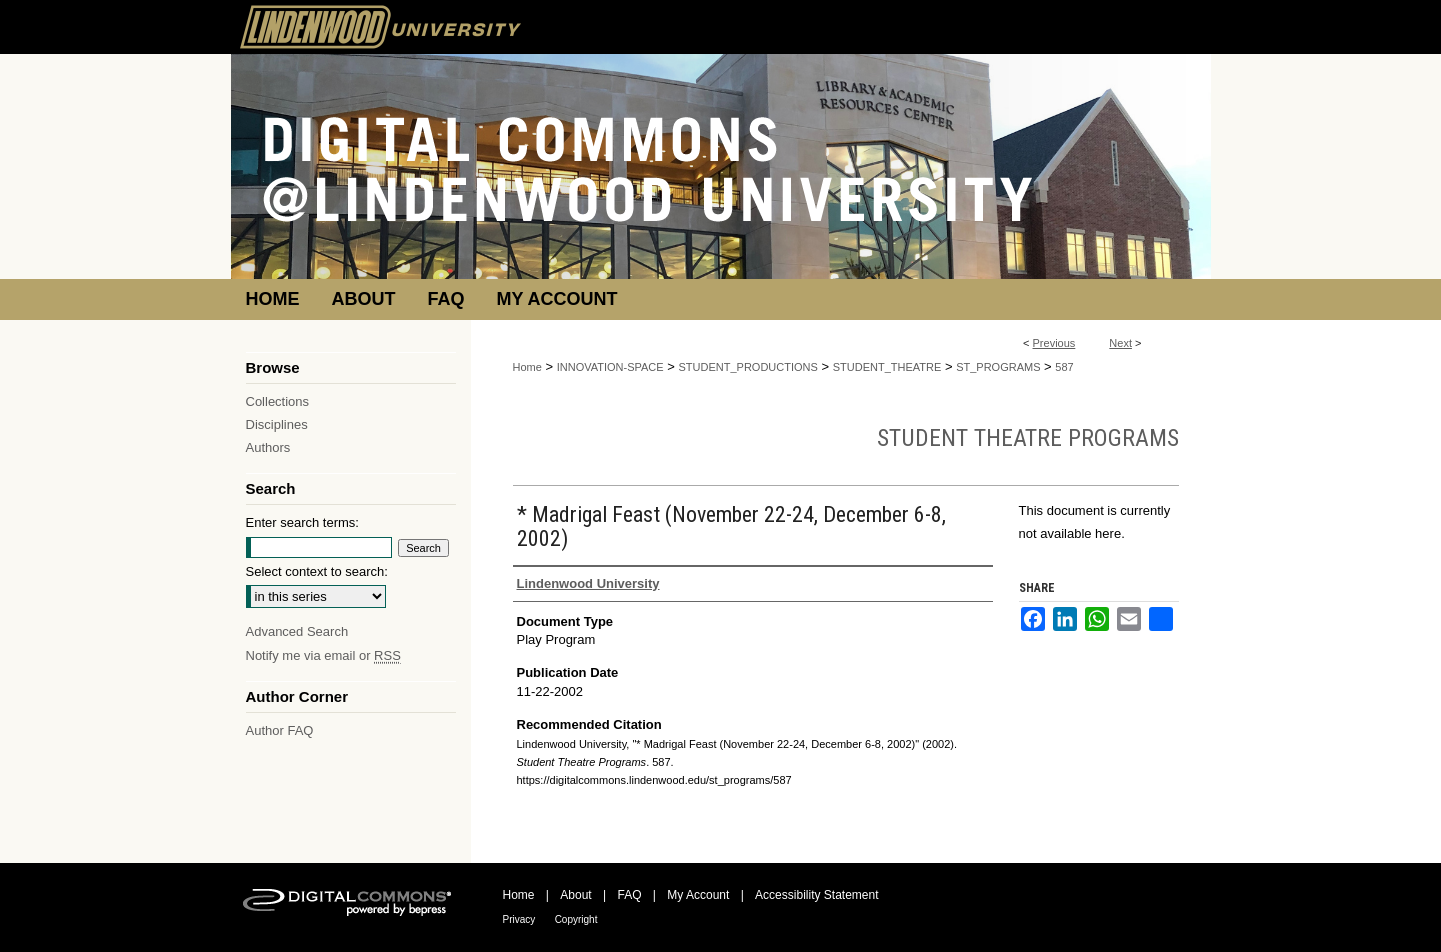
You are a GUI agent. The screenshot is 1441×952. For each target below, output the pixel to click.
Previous (1054, 343)
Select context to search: (317, 571)
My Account (698, 895)
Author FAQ (280, 730)
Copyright (576, 919)
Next (1120, 343)
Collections (278, 401)
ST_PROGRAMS (998, 367)
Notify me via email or (323, 655)
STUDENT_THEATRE (887, 367)
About (575, 895)
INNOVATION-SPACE (610, 367)
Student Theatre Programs (1028, 438)
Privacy (519, 919)
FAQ (629, 895)
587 (1064, 367)
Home (527, 367)
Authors (268, 447)
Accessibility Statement (816, 895)
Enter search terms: (302, 522)
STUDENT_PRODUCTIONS (748, 367)
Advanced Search (297, 631)
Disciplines (277, 424)
